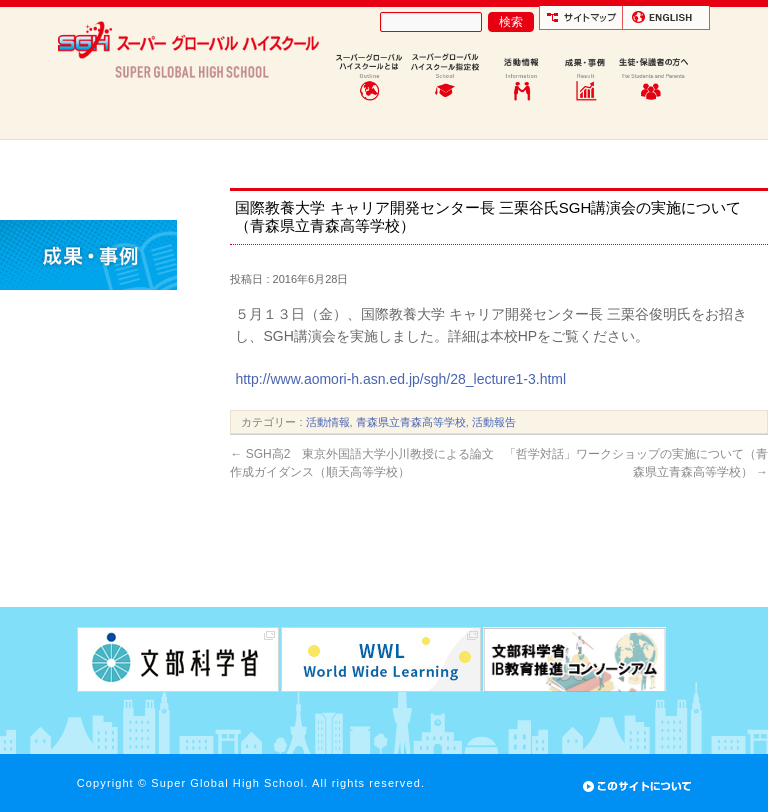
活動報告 (494, 422)
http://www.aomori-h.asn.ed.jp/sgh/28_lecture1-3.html (400, 379)
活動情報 (328, 422)
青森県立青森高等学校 (411, 422)
